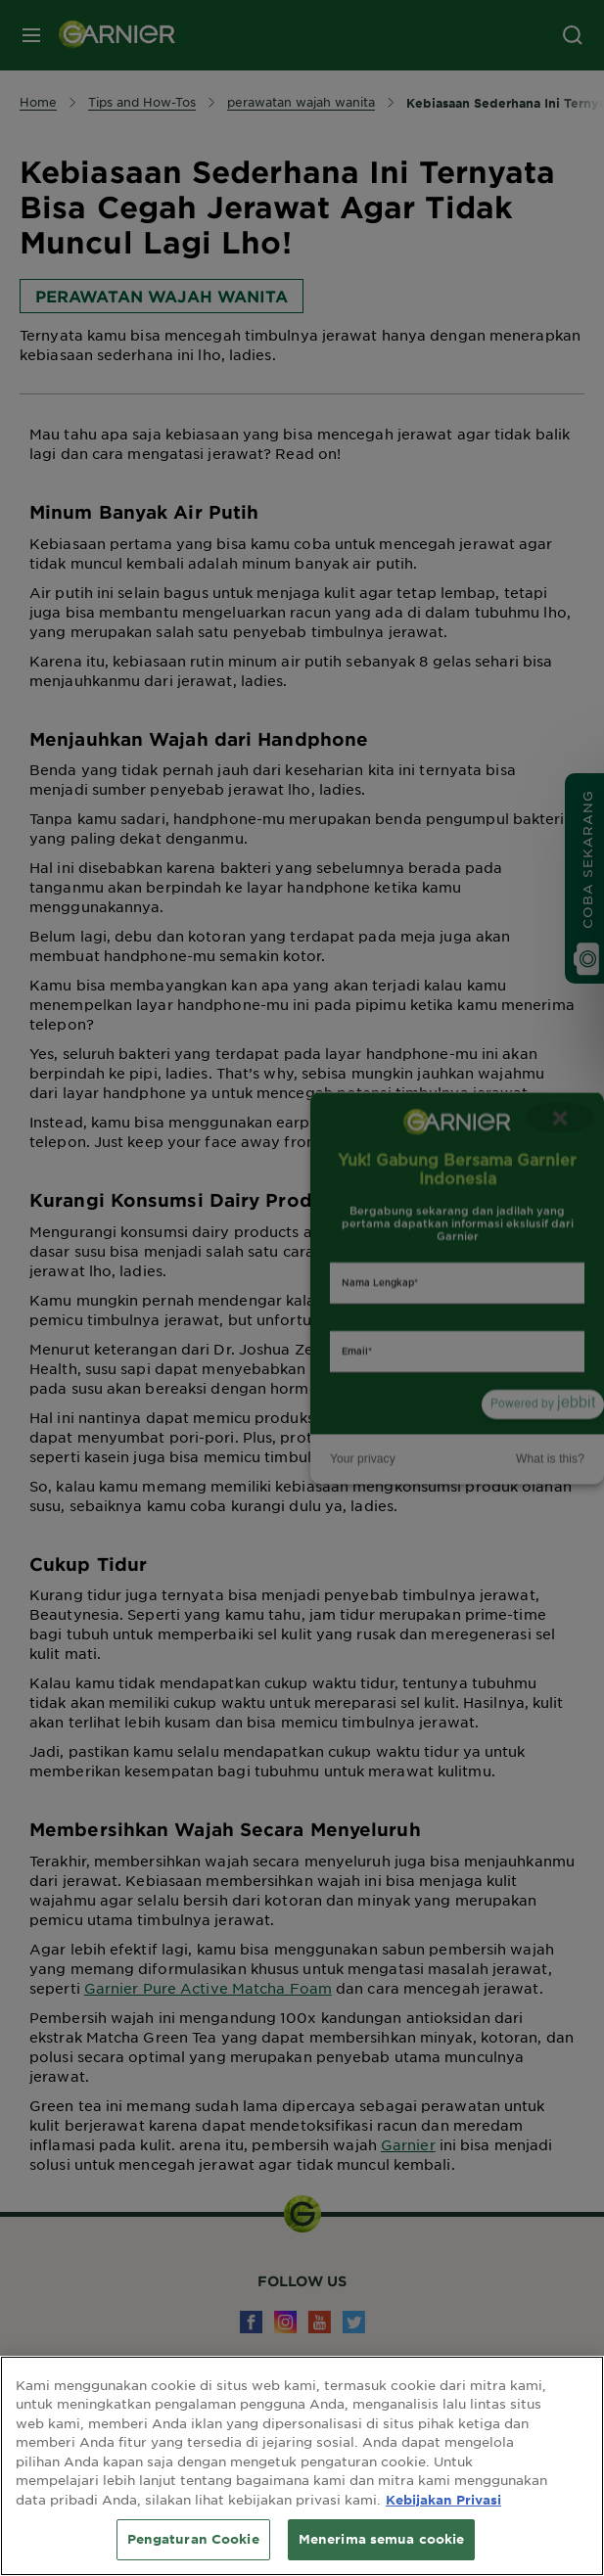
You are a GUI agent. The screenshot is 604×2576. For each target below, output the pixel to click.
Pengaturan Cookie (193, 2539)
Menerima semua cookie (382, 2539)
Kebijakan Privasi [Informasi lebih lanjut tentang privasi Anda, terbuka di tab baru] (443, 2499)
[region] (302, 2466)
